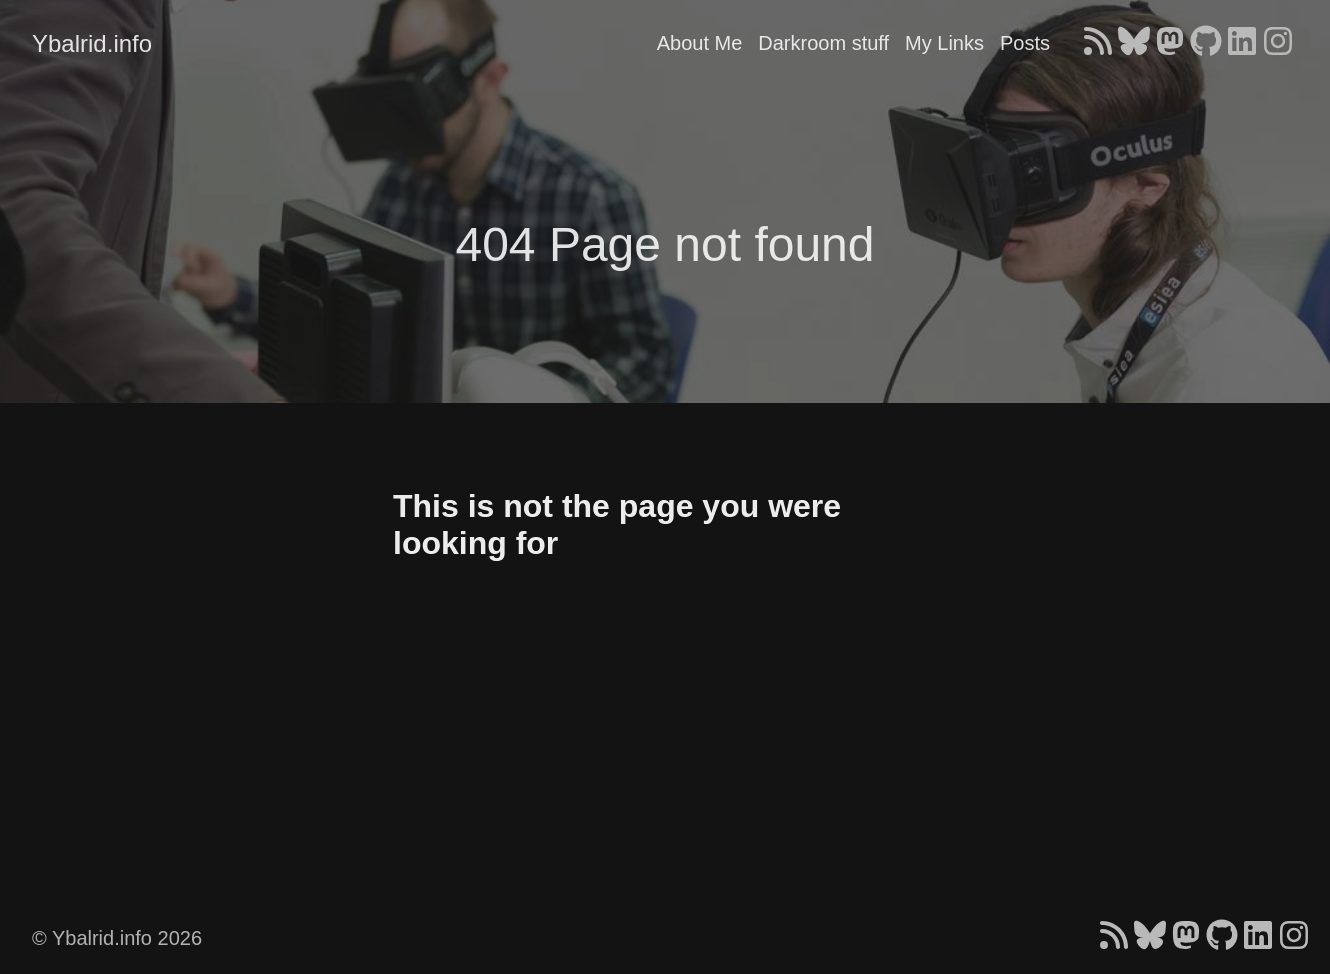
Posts (1025, 43)
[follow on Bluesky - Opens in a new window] (1134, 43)
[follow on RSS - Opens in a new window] (1098, 43)
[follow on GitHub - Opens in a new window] (1206, 43)
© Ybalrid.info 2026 (117, 938)
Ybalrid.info (92, 43)
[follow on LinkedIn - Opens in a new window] (1242, 43)
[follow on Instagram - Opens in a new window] (1278, 43)
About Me (700, 43)
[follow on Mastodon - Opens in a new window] (1170, 43)
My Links (944, 43)
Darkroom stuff (823, 43)
